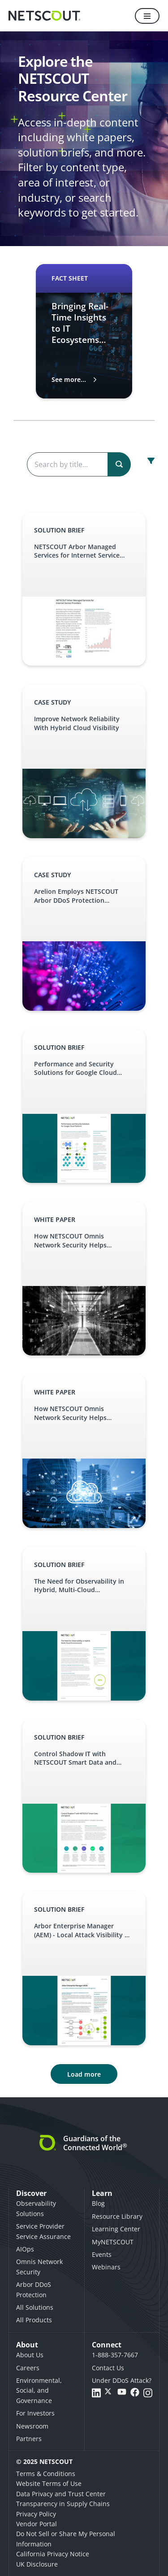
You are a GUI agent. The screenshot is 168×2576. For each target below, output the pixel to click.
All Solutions (34, 2307)
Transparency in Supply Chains (63, 2503)
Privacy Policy (36, 2514)
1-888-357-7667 (115, 2355)
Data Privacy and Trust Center (61, 2493)
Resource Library (117, 2216)
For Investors (35, 2413)
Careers (27, 2368)
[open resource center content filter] (151, 460)
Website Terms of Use (49, 2483)
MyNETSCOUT (113, 2242)
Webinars (106, 2267)
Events (102, 2254)
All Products (34, 2320)
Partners (29, 2438)
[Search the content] (78, 464)
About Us (29, 2355)
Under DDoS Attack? (121, 2380)
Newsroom (32, 2426)
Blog (98, 2203)
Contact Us (108, 2368)
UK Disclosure (37, 2564)
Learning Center (116, 2229)
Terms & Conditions (45, 2473)
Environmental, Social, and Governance (39, 2390)
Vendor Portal (36, 2524)
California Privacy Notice (52, 2554)
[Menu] (147, 16)
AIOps (25, 2249)
